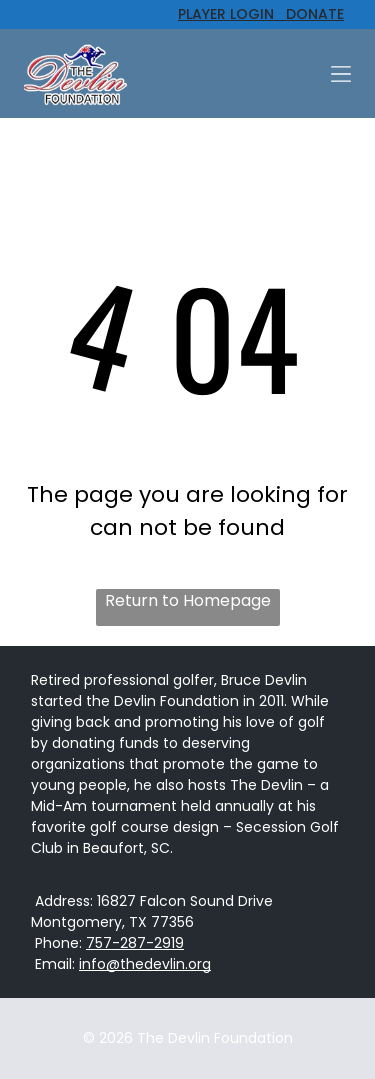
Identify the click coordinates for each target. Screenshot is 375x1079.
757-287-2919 (135, 943)
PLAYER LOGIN (226, 14)
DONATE (309, 14)
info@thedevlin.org (145, 964)
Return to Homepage (188, 600)
